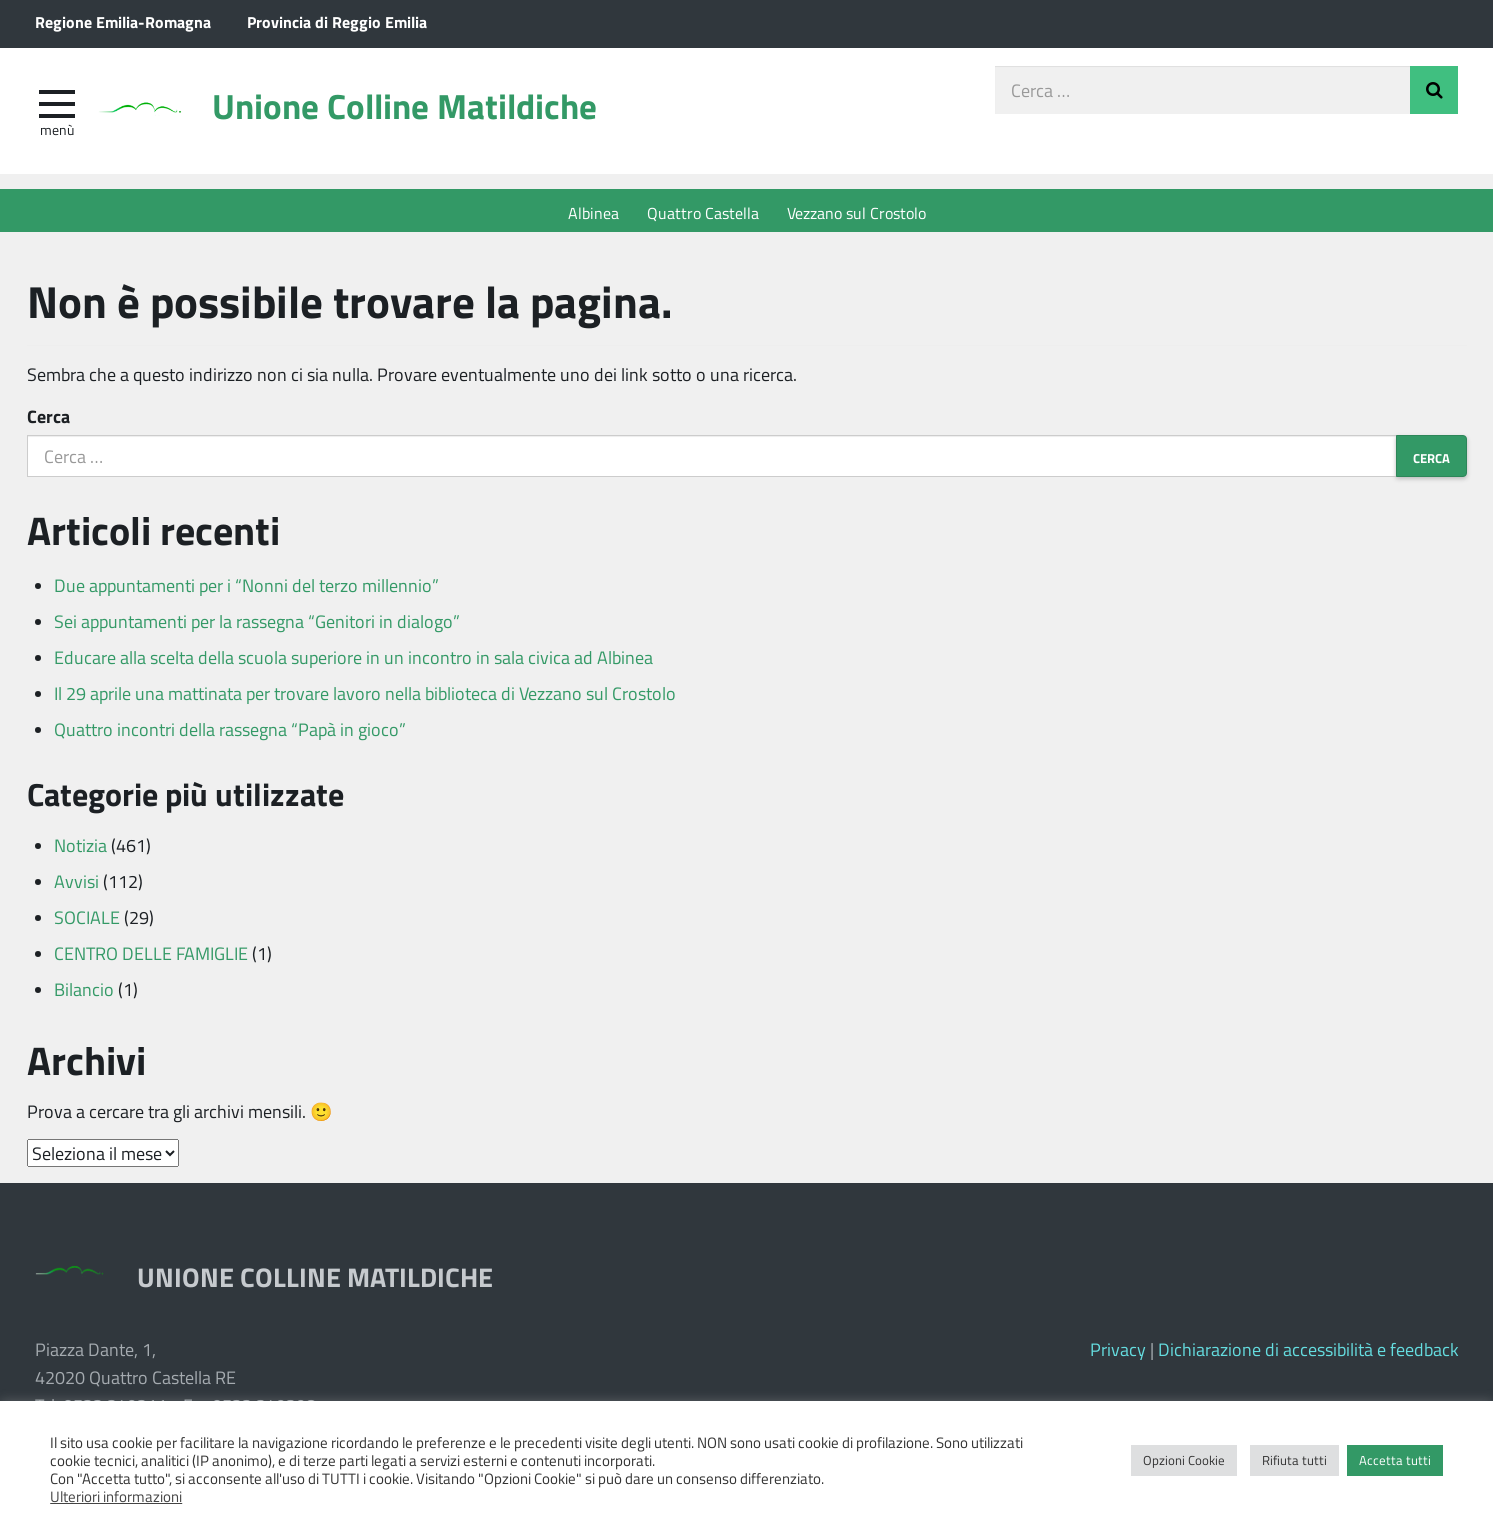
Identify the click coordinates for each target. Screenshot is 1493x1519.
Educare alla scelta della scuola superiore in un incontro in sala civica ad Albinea (353, 663)
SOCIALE (87, 923)
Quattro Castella (703, 212)
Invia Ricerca (1434, 94)
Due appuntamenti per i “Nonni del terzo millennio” (246, 591)
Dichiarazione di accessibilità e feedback (1308, 1355)
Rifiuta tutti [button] (1294, 1460)
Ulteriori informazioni (116, 1496)
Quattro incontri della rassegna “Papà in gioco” (230, 735)
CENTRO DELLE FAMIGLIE (151, 959)
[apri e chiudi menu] (57, 106)
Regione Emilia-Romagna (123, 21)
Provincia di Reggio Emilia (337, 21)
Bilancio (84, 995)
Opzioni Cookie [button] (1184, 1460)
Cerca (48, 422)
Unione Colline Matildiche (429, 112)
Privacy (1118, 1355)
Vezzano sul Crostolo (856, 212)
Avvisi (76, 887)
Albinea (593, 212)
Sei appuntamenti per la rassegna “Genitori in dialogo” (257, 627)
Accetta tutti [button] (1395, 1460)
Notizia (80, 851)
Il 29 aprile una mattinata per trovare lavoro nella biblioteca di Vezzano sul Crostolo (365, 699)
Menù (57, 133)
